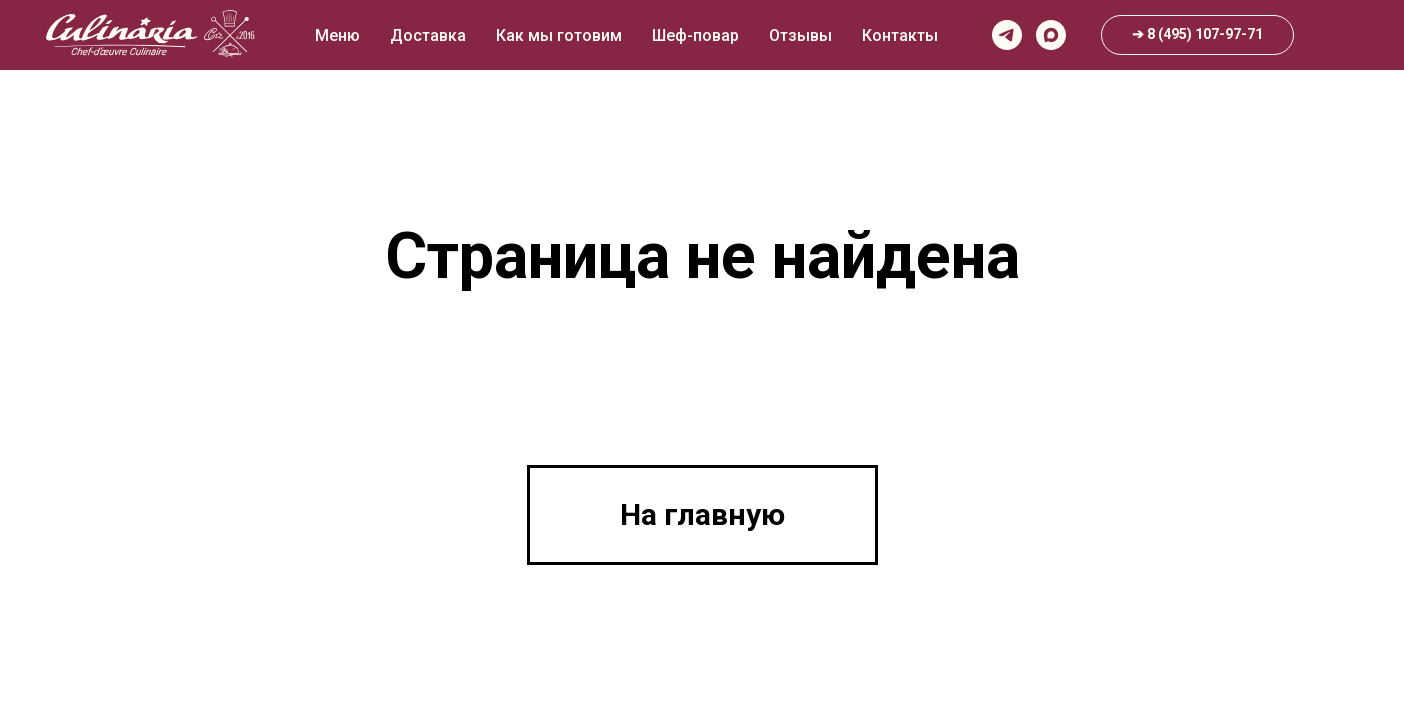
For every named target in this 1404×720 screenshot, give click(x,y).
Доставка (428, 35)
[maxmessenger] (1051, 35)
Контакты (900, 35)
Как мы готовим (559, 35)
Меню (337, 35)
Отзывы (800, 35)
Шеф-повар (695, 35)
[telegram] (1007, 35)
